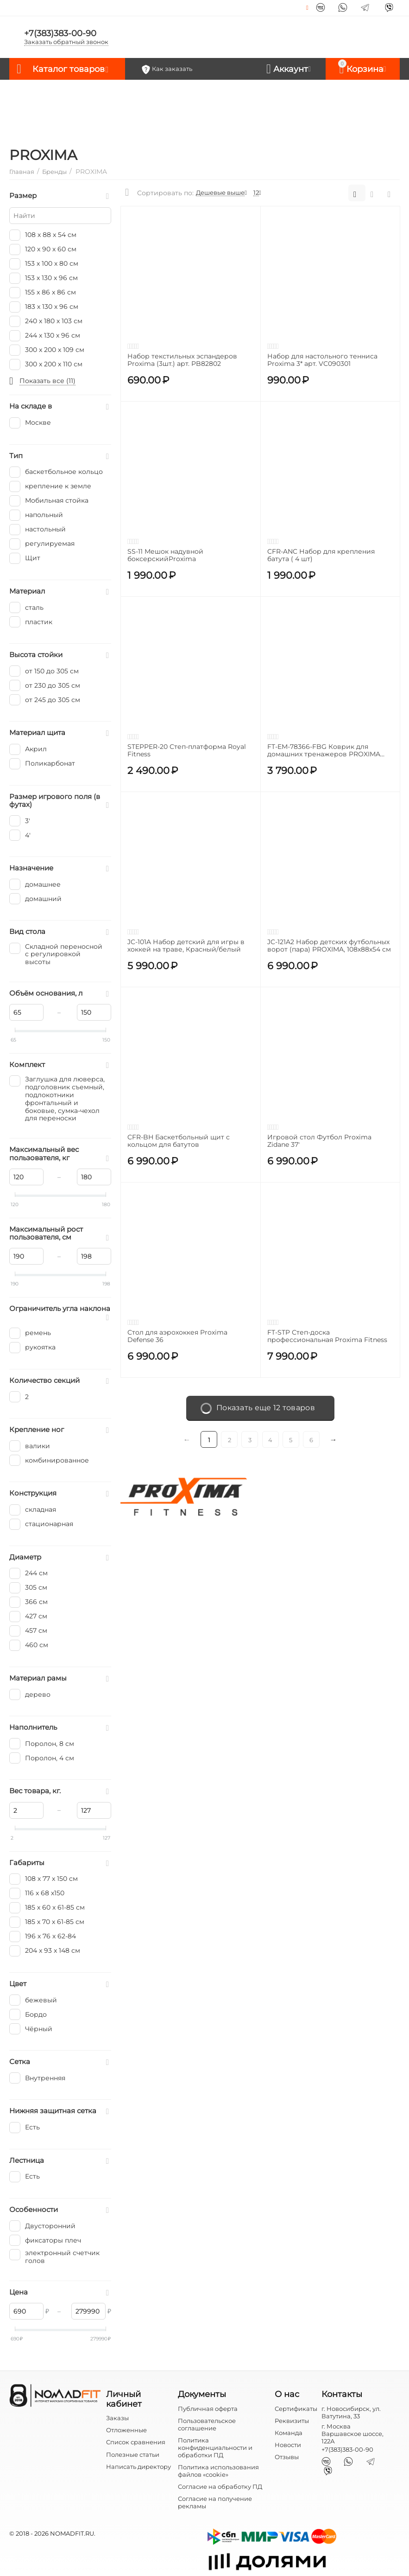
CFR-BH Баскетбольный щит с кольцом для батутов (178, 1141)
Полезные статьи (132, 2454)
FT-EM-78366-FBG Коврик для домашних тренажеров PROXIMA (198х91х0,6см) (323, 751)
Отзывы (287, 2457)
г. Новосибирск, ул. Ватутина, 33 (351, 2412)
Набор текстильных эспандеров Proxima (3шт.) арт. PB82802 (182, 360)
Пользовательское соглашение (207, 2424)
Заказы (117, 2418)
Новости (288, 2444)
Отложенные (126, 2430)
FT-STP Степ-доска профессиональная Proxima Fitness (327, 1336)
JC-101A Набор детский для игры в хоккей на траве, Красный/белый (186, 946)
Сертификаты (296, 2408)
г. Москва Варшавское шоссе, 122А (352, 2434)
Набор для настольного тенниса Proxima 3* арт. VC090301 (322, 360)
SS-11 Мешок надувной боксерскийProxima (165, 555)
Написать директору (138, 2466)
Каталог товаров (68, 69)
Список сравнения (135, 2442)
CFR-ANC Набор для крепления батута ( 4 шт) (321, 555)
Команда (288, 2432)
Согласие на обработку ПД (220, 2486)
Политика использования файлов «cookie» (218, 2470)
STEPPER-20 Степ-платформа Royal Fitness (186, 751)
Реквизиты (292, 2420)
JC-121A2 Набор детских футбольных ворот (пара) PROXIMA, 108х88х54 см (329, 946)
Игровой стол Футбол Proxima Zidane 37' (319, 1141)
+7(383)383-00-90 (60, 33)
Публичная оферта (208, 2408)
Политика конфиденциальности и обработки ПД (215, 2447)
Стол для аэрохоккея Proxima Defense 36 (177, 1336)
